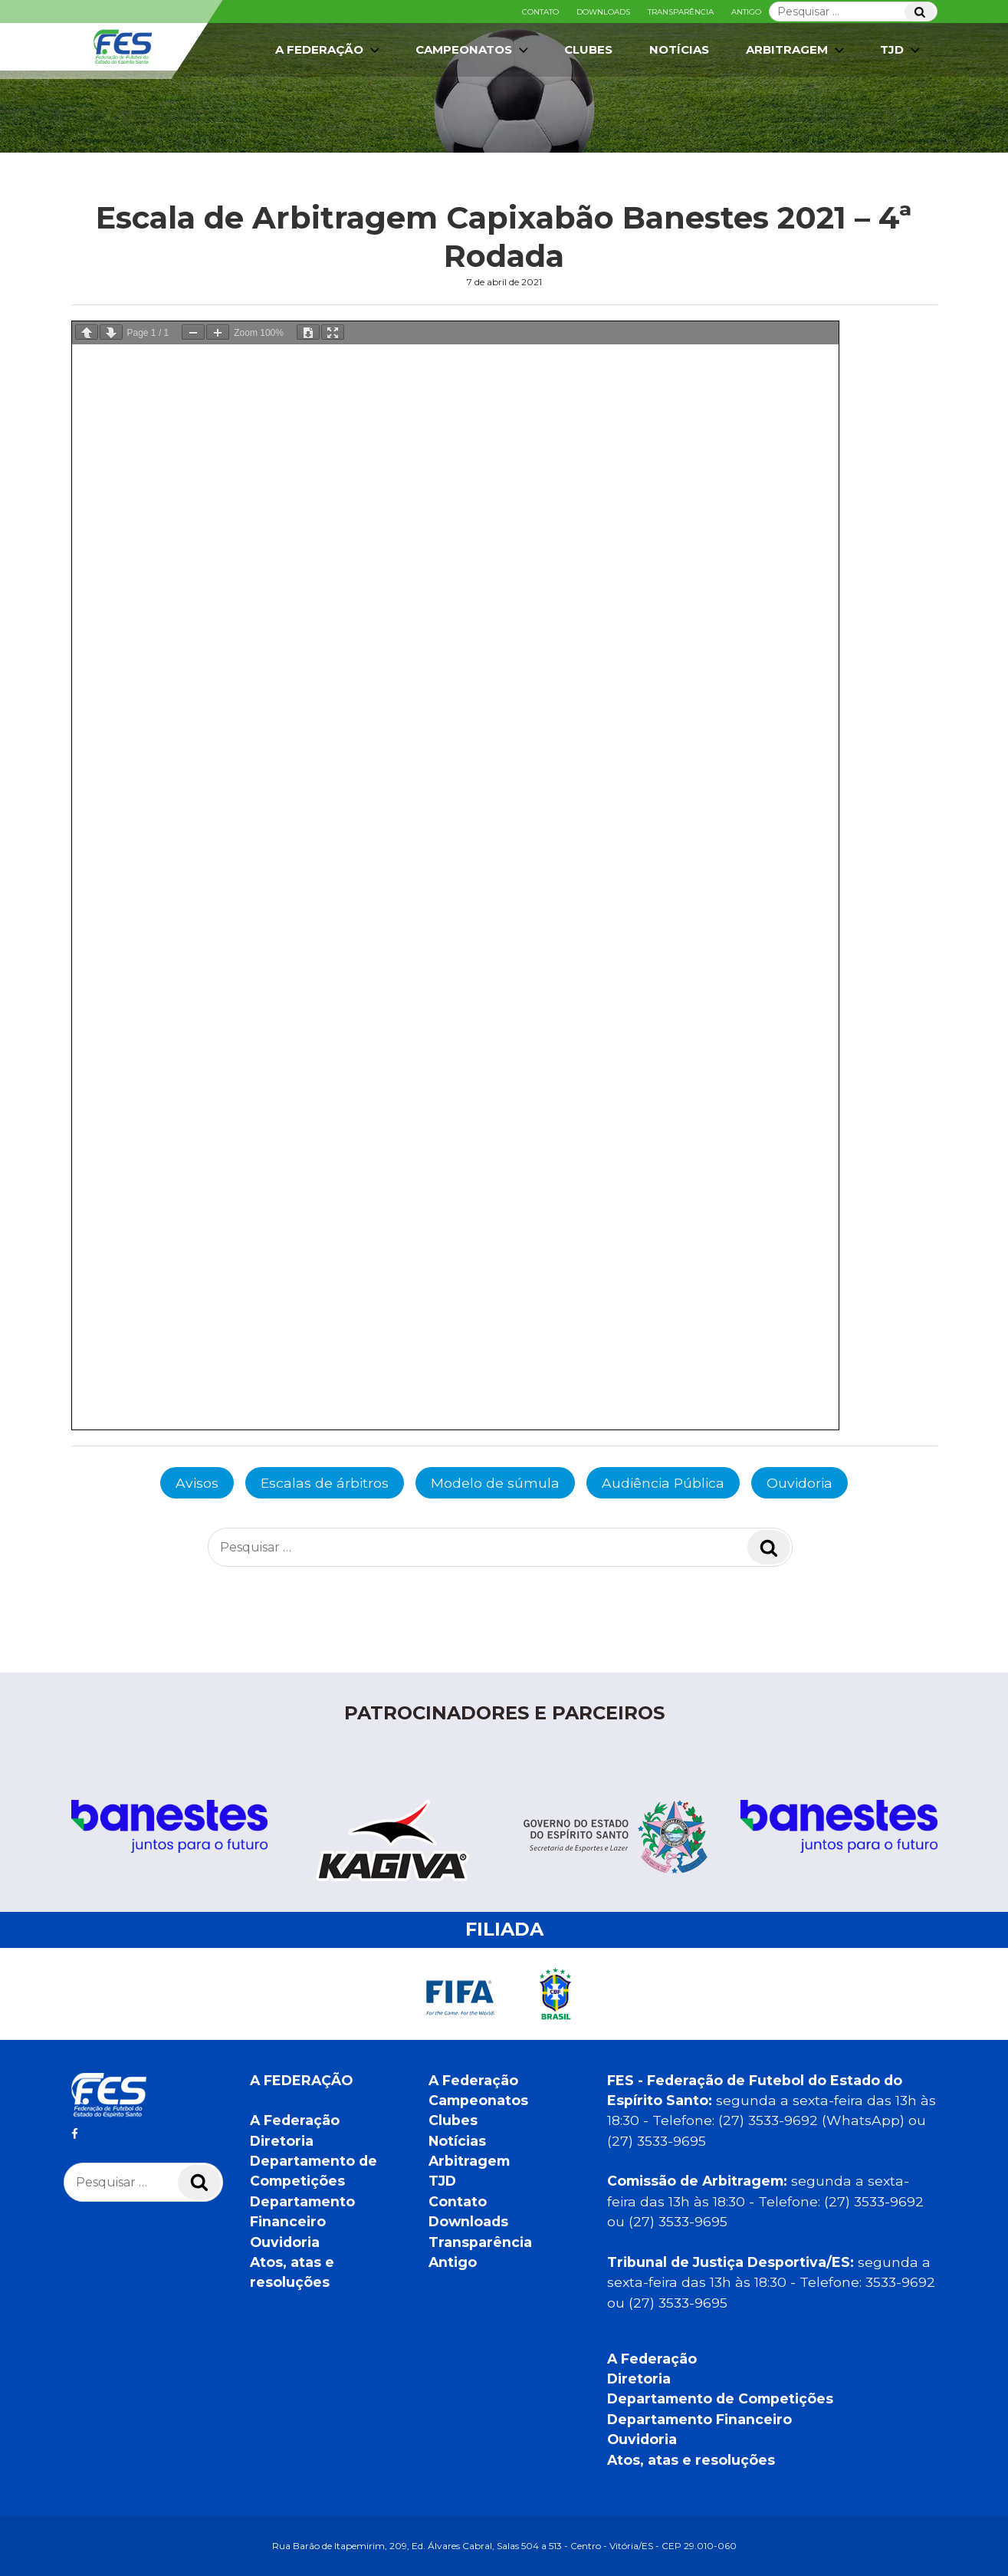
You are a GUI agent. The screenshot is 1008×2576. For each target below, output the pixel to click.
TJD (901, 50)
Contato (540, 12)
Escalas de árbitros (325, 1483)
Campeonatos (473, 50)
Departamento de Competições (720, 2398)
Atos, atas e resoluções (691, 2460)
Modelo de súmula (495, 1483)
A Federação (329, 50)
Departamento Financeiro (699, 2419)
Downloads (603, 12)
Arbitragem (796, 50)
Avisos (197, 1483)
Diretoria (282, 2141)
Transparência (681, 12)
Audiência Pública (663, 1483)
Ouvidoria (799, 1483)
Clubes (588, 49)
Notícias (679, 49)
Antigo (746, 12)
